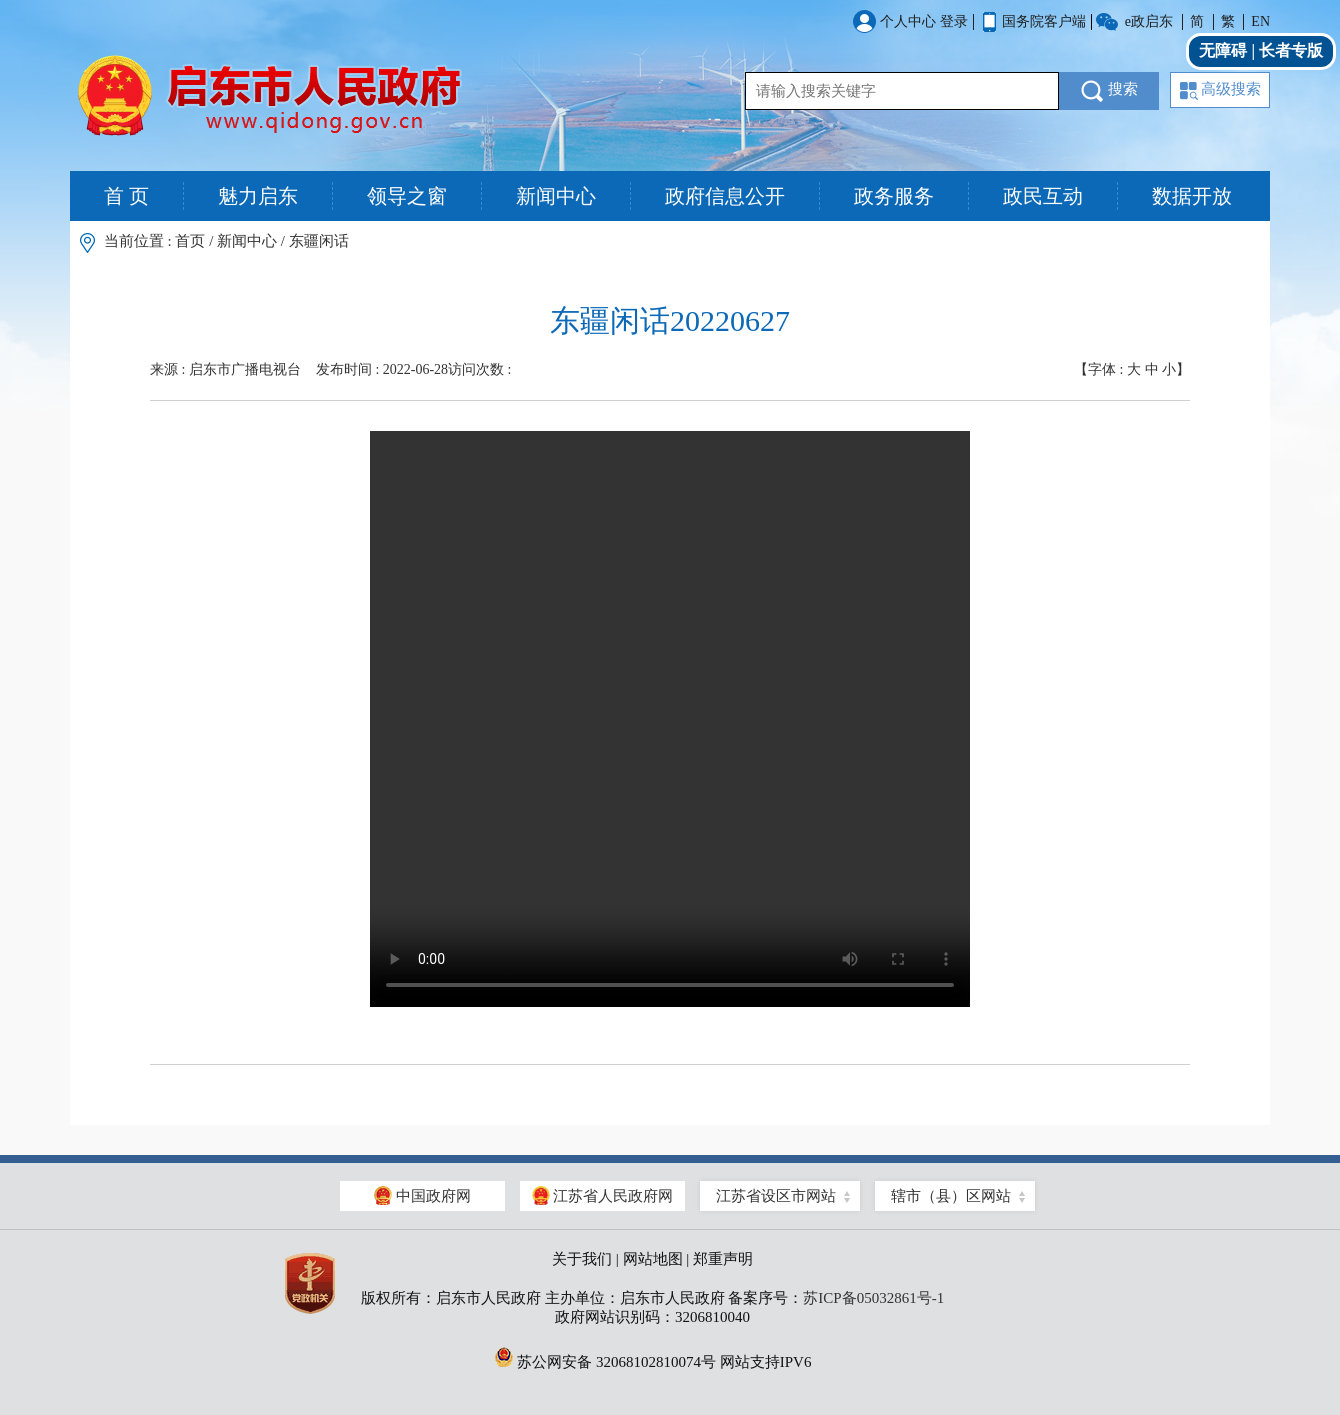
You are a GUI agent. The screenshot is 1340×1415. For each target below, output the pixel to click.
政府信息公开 (725, 196)
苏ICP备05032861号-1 (873, 1298)
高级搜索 (1220, 90)
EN (1260, 21)
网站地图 (653, 1259)
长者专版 (1291, 50)
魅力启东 (258, 196)
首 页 (126, 196)
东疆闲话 (319, 241)
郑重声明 (723, 1259)
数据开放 (1192, 196)
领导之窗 (407, 196)
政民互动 (1043, 196)
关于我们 (582, 1259)
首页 (190, 241)
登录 (954, 21)
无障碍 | (1229, 50)
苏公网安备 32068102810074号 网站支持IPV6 (653, 1357)
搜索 (1109, 91)
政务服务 (894, 196)
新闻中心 (556, 196)
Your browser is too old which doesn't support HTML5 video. (670, 719)
